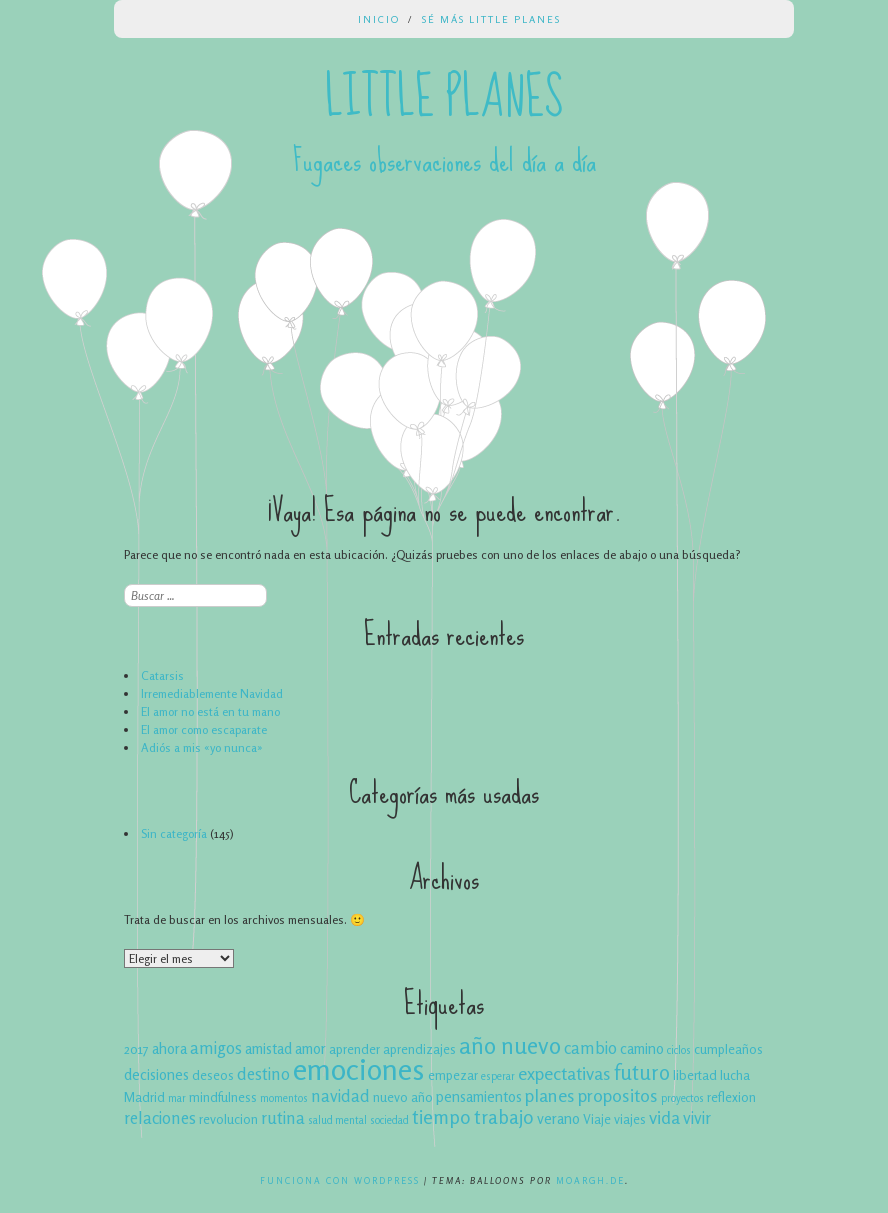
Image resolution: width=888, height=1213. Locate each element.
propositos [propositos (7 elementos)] (618, 1095)
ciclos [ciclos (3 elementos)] (679, 1050)
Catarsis (162, 675)
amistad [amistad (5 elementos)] (268, 1048)
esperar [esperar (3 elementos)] (498, 1076)
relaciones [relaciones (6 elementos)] (160, 1118)
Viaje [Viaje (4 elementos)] (597, 1119)
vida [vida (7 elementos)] (664, 1117)
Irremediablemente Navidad (212, 693)
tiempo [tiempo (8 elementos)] (441, 1117)
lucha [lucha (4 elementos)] (735, 1075)
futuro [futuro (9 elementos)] (642, 1072)
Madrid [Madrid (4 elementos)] (144, 1097)
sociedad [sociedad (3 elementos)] (389, 1120)
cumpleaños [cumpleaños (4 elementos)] (728, 1049)
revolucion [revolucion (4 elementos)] (228, 1119)
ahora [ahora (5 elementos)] (169, 1048)
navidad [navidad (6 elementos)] (340, 1096)
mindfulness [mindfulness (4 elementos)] (223, 1097)
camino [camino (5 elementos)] (642, 1048)
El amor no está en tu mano (210, 711)
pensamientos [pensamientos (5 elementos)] (479, 1096)
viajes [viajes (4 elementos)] (630, 1119)
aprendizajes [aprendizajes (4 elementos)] (419, 1049)
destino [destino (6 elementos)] (263, 1074)
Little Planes (444, 98)
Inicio (379, 19)
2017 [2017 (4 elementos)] (136, 1049)
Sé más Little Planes (491, 19)
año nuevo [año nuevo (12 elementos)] (510, 1045)
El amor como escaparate (204, 729)
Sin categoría (174, 833)
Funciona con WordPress (340, 1180)
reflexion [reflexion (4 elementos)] (731, 1097)
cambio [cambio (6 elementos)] (590, 1048)
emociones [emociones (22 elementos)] (359, 1069)
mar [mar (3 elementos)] (177, 1098)
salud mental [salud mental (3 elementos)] (337, 1120)
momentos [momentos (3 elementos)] (284, 1098)
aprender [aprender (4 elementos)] (354, 1049)
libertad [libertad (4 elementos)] (695, 1075)
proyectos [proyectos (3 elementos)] (682, 1098)
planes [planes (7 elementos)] (550, 1095)
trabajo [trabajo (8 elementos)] (504, 1117)
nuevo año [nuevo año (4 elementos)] (403, 1097)
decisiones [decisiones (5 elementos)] (156, 1074)
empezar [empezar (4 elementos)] (453, 1075)
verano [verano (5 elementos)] (558, 1118)
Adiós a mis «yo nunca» (202, 747)
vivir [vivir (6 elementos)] (697, 1118)
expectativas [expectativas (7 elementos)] (564, 1073)
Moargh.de (590, 1180)
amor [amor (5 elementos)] (310, 1048)
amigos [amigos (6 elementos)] (216, 1048)
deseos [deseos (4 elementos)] (213, 1075)
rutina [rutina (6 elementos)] (283, 1118)
